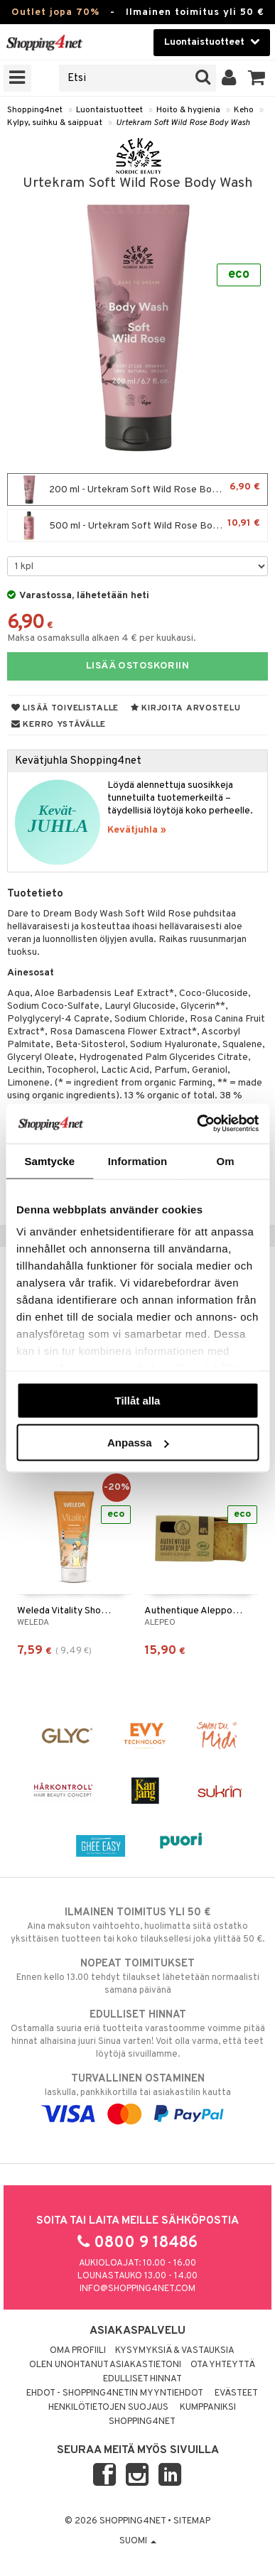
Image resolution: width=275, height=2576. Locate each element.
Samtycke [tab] (49, 1160)
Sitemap (191, 2521)
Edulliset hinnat (142, 2379)
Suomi (137, 2541)
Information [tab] (138, 1160)
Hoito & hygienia (188, 110)
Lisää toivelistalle (65, 708)
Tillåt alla (138, 1400)
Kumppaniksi (208, 2407)
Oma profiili (78, 2350)
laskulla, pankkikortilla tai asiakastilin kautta (137, 2096)
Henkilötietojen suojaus (108, 2407)
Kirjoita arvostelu (185, 708)
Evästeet (236, 2393)
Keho (244, 110)
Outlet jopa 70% (55, 12)
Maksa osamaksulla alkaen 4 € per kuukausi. (101, 638)
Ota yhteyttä (222, 2365)
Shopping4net (35, 110)
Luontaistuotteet (109, 110)
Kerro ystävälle (58, 724)
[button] (256, 78)
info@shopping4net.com (137, 2289)
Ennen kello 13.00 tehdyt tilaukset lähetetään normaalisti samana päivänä (137, 1976)
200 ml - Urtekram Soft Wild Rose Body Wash (137, 489)
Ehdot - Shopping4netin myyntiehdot (114, 2393)
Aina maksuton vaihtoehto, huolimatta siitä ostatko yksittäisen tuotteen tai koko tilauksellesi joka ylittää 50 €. (137, 1925)
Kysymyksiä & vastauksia (174, 2350)
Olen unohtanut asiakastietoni (105, 2365)
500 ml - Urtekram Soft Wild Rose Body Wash (137, 526)
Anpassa (138, 1442)
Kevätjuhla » (136, 830)
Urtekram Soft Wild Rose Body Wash (183, 123)
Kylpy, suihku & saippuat (54, 123)
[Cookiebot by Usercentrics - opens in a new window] (197, 1124)
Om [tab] (225, 1160)
